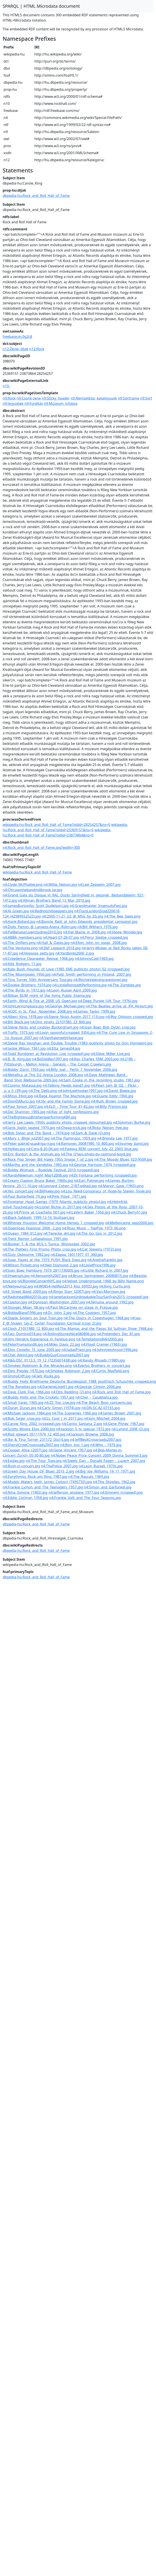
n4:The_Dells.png (42, 1090)
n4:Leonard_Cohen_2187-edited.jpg (67, 1185)
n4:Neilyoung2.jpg (18, 1286)
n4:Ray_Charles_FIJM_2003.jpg (94, 1059)
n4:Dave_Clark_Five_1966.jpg (26, 1392)
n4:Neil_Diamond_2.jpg (59, 1265)
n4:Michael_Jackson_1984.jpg (27, 1413)
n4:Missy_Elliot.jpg (18, 1096)
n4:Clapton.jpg (15, 1302)
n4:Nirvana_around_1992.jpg (110, 1302)
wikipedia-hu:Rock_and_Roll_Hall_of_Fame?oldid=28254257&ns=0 (56, 824)
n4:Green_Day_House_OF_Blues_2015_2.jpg (38, 1471)
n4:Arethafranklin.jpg (104, 1259)
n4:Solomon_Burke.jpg (131, 1122)
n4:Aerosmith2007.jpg (48, 1275)
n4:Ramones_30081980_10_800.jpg (85, 1143)
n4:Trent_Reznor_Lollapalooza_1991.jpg (35, 1238)
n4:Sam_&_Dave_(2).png (90, 1133)
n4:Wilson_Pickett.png (21, 1265)
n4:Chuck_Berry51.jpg (129, 1212)
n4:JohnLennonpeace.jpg (23, 1006)
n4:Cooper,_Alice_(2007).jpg (25, 1450)
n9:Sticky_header (56, 398)
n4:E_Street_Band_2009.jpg (25, 1291)
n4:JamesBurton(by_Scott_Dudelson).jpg (36, 905)
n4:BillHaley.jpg (47, 1191)
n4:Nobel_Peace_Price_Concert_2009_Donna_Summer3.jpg (99, 1455)
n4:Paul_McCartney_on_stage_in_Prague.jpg (81, 1307)
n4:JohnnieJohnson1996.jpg (114, 1349)
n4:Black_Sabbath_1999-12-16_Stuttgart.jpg (38, 1217)
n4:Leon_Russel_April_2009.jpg (71, 990)
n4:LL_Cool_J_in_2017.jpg (62, 1418)
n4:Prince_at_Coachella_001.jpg (40, 1212)
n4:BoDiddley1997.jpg (50, 1059)
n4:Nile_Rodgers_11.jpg (22, 963)
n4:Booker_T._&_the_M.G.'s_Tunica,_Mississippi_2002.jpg (49, 1244)
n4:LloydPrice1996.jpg (97, 1265)
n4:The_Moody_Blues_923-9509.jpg (123, 1159)
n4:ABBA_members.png (22, 937)
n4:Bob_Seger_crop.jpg (22, 1418)
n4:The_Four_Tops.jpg (43, 1460)
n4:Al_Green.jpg (16, 911)
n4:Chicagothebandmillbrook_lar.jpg (32, 889)
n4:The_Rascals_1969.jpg (88, 1476)
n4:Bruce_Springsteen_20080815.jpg (98, 1275)
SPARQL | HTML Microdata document (41, 6)
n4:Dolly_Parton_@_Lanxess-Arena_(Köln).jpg (39, 926)
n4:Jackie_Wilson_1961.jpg (24, 1048)
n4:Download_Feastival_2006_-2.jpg (32, 1228)
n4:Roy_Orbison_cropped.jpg (129, 1016)
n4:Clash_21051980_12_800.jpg (28, 1328)
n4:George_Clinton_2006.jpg (97, 1386)
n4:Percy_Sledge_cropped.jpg (104, 937)
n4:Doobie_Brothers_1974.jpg (27, 985)
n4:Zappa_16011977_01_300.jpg (76, 1254)
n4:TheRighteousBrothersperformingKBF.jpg (39, 1117)
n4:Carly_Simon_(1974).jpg (58, 1407)
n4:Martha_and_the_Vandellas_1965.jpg (35, 1164)
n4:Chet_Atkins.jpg (18, 1355)
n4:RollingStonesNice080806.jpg (69, 1333)
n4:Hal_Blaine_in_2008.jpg (84, 932)
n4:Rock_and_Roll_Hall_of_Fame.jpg (121, 1392)
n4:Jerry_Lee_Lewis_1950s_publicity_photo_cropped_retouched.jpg (57, 1122)
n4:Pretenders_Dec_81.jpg (118, 1333)
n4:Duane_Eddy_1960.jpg (112, 1096)
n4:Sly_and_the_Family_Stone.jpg (63, 1101)
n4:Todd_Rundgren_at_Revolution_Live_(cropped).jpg (46, 1053)
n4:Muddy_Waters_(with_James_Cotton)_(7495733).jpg (47, 1481)
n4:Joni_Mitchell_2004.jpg (104, 1418)
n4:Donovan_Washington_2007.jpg (56, 1302)
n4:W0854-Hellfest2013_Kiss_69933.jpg (66, 1286)
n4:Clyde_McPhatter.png (23, 884)
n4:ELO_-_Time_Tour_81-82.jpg (69, 1106)
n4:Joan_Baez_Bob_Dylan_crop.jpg (107, 1027)
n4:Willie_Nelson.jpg (60, 884)
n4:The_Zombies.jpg (124, 985)
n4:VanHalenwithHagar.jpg (61, 1037)
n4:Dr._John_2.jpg (57, 1312)
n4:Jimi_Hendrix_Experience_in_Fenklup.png (39, 1339)
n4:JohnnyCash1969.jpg (94, 958)
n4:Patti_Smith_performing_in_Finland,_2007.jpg (91, 974)
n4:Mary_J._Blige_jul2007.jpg (26, 1138)
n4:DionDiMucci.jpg (19, 1101)
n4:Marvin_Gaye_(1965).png (121, 1185)
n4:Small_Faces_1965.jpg (23, 1402)
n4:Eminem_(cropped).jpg (121, 1492)
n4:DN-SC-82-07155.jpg (101, 1407)
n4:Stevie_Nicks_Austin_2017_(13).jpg (74, 1016)
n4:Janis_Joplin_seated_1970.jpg (29, 1127)
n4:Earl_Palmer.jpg (89, 1180)
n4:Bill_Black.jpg (16, 1022)
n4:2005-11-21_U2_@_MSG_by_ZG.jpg (72, 916)
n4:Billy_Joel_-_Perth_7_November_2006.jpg (81, 1069)
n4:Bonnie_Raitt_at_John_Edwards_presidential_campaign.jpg (86, 921)
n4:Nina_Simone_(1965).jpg (25, 1492)
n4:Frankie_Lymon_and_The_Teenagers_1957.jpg (43, 1487)
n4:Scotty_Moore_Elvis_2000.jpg (29, 1429)
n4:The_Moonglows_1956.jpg (26, 974)
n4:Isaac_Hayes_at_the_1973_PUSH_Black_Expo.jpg (44, 1259)
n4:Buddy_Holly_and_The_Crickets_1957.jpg (38, 1397)
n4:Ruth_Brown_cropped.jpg (114, 1101)
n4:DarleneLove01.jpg (55, 1386)
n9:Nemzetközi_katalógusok (94, 398)
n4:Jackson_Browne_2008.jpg (90, 1434)
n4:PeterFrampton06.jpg (23, 1344)
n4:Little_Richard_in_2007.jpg (104, 1270)
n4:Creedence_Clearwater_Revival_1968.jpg (38, 958)
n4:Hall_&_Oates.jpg (52, 942)
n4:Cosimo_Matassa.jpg (22, 1085)
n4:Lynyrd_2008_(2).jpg (130, 1429)
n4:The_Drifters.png (19, 942)
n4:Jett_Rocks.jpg (45, 1376)
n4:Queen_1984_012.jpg (22, 1233)
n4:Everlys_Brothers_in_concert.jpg (101, 1365)
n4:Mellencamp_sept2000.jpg (129, 1222)
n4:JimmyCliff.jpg (17, 1376)
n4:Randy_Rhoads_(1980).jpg (101, 1360)
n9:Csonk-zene (29, 398)
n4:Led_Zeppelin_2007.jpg (99, 884)
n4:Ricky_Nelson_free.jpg (107, 1127)
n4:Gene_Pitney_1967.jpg (123, 1423)
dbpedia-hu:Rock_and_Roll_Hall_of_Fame (36, 195)
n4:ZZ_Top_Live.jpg (59, 1402)
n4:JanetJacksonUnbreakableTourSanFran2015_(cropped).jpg (99, 1296)
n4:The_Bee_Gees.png (122, 916)
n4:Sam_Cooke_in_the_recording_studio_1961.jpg (99, 1080)
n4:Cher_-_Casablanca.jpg (96, 1397)
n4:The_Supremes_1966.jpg (74, 1413)
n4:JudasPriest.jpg (76, 1349)
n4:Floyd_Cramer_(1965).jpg (104, 1344)
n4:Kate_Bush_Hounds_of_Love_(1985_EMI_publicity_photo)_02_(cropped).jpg (66, 969)
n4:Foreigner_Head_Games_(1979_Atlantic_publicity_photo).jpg (54, 1201)
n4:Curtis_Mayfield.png (110, 1370)
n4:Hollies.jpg (14, 1148)
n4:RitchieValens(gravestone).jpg (100, 979)
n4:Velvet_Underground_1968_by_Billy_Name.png (103, 1281)
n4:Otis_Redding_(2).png (71, 1392)
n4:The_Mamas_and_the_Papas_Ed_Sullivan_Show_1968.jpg (104, 1328)
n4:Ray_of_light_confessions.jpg (72, 1111)
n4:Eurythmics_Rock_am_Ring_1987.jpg (35, 1476)
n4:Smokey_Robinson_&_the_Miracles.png (37, 1365)
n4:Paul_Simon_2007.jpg (23, 1106)
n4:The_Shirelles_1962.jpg (114, 1481)
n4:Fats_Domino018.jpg (22, 1333)
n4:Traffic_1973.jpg (18, 1032)
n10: (6, 385)
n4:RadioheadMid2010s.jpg (25, 1296)
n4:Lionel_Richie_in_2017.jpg (57, 1207)
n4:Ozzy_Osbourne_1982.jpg (26, 1254)
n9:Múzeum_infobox (61, 403)
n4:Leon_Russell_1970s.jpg (101, 1466)
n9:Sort (146, 398)
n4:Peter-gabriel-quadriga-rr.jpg (29, 1143)
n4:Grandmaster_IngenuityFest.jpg (98, 905)
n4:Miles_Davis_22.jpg (62, 1344)
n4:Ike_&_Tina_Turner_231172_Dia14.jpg (36, 1439)
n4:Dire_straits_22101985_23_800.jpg (60, 1022)
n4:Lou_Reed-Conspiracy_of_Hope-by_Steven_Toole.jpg (106, 1191)
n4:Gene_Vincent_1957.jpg (70, 1450)
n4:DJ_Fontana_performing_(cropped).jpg (103, 1175)
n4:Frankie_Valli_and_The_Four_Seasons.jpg (85, 1497)
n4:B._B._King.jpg (17, 1059)
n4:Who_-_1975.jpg (105, 1444)
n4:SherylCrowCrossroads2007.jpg (31, 1444)
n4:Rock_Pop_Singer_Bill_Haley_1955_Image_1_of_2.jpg (48, 1159)
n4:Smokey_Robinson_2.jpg (67, 1370)
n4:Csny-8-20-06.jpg (42, 1148)
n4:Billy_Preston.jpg (111, 1106)
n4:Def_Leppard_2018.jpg (60, 948)
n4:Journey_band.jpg (132, 1143)
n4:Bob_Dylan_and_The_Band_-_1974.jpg (36, 1133)
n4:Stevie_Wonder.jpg (124, 932)
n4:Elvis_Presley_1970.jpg (23, 1370)
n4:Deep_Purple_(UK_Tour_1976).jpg (107, 1000)
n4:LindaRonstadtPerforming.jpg (79, 985)
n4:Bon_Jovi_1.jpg (74, 1444)
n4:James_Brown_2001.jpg (119, 1413)
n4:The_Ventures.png (20, 948)
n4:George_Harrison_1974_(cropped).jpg (102, 1164)
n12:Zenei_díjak (15, 348)
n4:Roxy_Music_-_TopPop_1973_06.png (94, 1228)
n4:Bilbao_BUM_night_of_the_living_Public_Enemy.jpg (47, 995)
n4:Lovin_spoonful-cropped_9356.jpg (65, 1032)
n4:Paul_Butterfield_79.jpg (24, 1196)
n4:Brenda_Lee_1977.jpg (117, 1138)
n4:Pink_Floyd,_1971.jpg (66, 1196)
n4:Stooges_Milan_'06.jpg (24, 1307)
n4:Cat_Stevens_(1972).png (99, 1249)
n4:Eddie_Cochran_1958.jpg (25, 1497)
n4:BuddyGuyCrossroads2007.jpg (61, 1355)
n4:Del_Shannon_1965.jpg (24, 1111)
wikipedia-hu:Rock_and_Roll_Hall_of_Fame (37, 872)
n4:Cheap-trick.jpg (71, 1127)
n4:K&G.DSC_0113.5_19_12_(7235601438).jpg (40, 1360)
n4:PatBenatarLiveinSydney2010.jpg (32, 932)
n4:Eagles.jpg (14, 1460)
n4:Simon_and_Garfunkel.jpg (107, 1487)
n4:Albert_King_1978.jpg (23, 1016)
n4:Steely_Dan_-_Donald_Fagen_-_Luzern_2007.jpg (103, 1460)
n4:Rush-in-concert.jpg (21, 1466)
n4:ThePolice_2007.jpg (59, 1466)
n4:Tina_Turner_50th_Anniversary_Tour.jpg (37, 979)
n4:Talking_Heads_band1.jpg (66, 1085)
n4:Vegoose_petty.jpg (36, 953)
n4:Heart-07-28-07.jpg (61, 937)
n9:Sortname (128, 398)
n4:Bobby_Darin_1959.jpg (24, 1069)
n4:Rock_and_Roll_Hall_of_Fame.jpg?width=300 (41, 847)
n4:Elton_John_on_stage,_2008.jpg (99, 942)
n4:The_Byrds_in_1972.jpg (24, 990)
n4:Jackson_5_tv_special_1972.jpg (83, 1429)
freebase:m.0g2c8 (17, 336)
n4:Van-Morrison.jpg (108, 1291)
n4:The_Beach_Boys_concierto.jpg (104, 1402)
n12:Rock (36, 348)
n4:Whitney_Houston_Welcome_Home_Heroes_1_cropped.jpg (53, 1222)
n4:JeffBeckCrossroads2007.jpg (95, 1439)
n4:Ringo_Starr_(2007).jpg (69, 1291)
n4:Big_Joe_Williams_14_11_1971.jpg (105, 1471)
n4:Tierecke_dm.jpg (59, 1233)
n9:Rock (9, 398)
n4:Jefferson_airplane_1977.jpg (73, 1492)
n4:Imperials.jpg (16, 1275)
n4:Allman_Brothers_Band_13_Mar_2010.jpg (54, 900)
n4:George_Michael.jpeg (65, 1006)
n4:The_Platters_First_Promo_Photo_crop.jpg (39, 1249)
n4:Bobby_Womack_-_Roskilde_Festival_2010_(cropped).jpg (51, 1170)
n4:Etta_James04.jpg (63, 1048)
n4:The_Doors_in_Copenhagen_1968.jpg (96, 1318)
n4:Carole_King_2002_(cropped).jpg (32, 1423)
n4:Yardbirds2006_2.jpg (74, 953)
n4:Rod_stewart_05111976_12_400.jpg (34, 1434)
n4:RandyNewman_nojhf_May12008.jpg (35, 1175)
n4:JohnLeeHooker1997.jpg (80, 1090)
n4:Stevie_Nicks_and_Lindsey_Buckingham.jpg (40, 1027)
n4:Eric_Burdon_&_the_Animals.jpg (31, 1154)
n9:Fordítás (33, 403)
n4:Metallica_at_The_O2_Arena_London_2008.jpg (43, 1074)
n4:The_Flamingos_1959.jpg (74, 1138)
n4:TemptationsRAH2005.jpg (99, 1339)
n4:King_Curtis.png (114, 1286)
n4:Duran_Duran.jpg (19, 1407)
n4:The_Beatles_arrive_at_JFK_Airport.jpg (119, 1006)
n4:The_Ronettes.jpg (19, 1386)
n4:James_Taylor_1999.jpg (94, 1011)
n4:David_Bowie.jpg (120, 1090)
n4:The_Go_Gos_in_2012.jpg (99, 1233)
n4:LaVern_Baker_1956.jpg (88, 1212)
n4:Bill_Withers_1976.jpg (97, 926)
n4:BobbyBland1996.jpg (22, 1312)
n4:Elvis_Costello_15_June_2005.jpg (32, 1349)
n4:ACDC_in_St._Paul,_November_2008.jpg (37, 1011)
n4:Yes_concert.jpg (18, 1191)
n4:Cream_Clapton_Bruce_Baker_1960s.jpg (38, 1180)
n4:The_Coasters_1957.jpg (94, 1312)
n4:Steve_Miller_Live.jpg (110, 1053)
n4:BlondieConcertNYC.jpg (39, 1281)
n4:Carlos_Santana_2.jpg (81, 1423)
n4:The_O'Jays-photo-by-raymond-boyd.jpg (96, 1154)
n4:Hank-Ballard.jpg (19, 921)
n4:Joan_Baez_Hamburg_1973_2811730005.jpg (41, 1270)
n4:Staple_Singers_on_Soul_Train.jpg (33, 1318)
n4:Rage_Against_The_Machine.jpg (62, 1096)
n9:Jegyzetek (13, 403)
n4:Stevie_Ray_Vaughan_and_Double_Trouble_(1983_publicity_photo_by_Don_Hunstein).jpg (77, 1043)
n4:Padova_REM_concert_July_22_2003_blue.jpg (99, 1148)
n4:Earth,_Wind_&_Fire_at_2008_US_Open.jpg (40, 1000)
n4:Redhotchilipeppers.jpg (51, 911)
